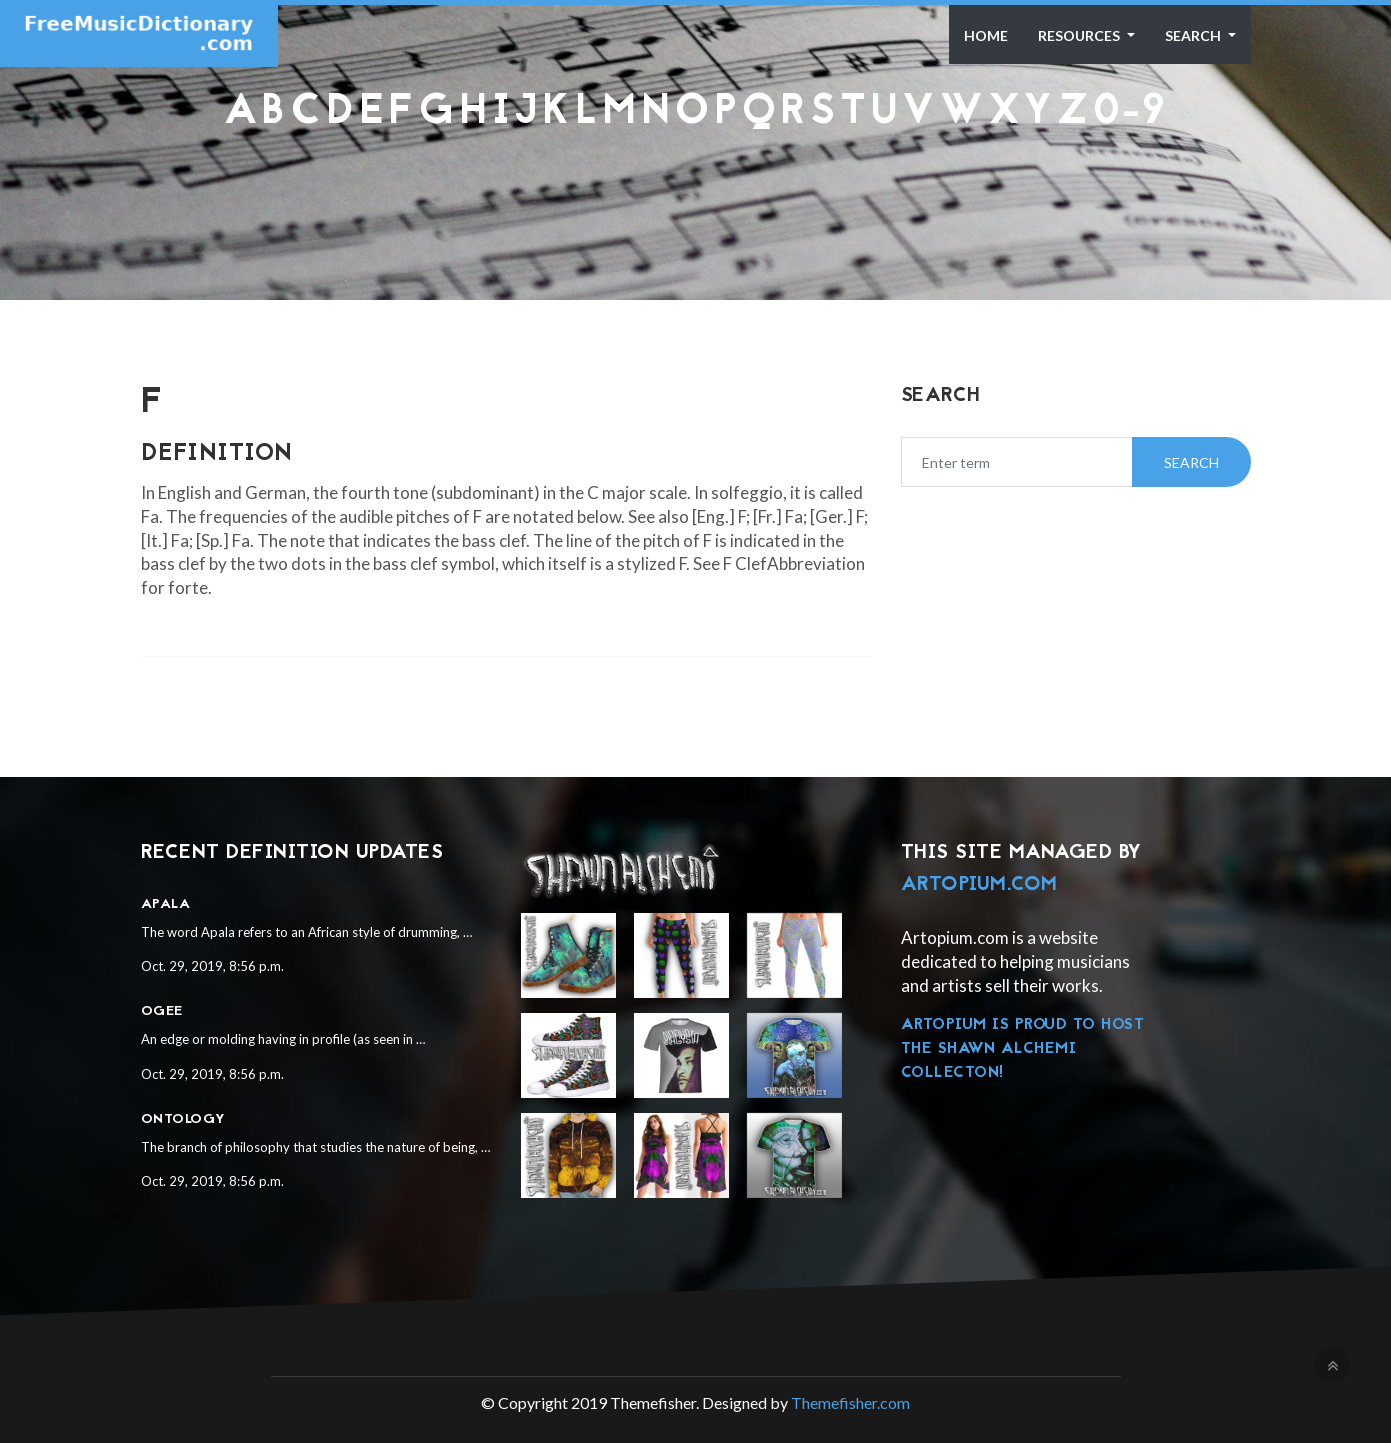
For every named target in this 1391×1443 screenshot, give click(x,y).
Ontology (183, 1119)
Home (986, 35)
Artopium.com (979, 885)
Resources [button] (1080, 35)
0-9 (1130, 113)
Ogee (162, 1011)
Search (1194, 35)
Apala (166, 904)
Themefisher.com (850, 1402)
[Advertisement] (696, 185)
